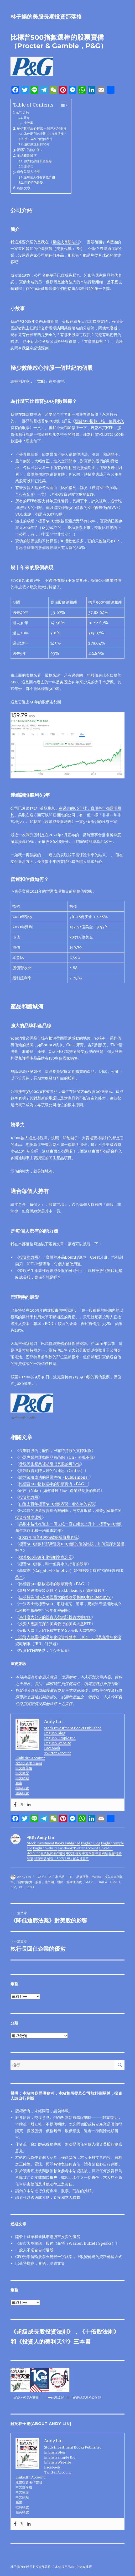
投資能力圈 (28, 1257)
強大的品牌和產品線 (38, 161)
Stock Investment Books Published (73, 1728)
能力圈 (49, 1882)
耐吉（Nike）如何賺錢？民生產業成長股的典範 (59, 1490)
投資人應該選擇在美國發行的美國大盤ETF (55, 1623)
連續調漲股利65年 (37, 144)
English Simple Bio (60, 1738)
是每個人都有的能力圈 (39, 177)
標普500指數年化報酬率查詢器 (45, 1557)
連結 (46, 2197)
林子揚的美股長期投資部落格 (46, 16)
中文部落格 (24, 1768)
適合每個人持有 (28, 172)
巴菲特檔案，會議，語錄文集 (40, 2263)
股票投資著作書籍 (29, 1763)
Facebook (52, 1748)
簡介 (26, 118)
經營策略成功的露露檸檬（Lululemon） (54, 1477)
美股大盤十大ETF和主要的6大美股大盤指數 (56, 1630)
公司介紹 (22, 112)
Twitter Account (57, 1753)
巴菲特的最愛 (33, 183)
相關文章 (23, 188)
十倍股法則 (99, 2331)
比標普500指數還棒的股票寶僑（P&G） (53, 1483)
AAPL (90, 1882)
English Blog (54, 1733)
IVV (13, 1887)
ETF (70, 1877)
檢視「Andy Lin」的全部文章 (68, 1858)
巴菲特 (96, 1877)
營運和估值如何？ (29, 150)
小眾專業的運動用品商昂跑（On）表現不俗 (56, 1457)
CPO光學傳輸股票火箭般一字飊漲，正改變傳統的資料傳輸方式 (68, 2256)
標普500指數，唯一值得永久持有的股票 (53, 1563)
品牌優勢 (82, 1877)
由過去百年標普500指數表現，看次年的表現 (57, 1503)
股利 (38, 1882)
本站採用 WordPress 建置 (73, 2567)
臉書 (19, 1783)
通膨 (60, 1882)
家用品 (59, 1877)
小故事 (28, 123)
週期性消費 (74, 1882)
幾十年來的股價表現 (38, 139)
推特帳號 (22, 1788)
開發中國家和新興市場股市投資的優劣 (47, 2236)
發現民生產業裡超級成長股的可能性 (49, 1270)
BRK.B (115, 1882)
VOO (30, 1887)
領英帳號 (22, 1793)
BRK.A (102, 1882)
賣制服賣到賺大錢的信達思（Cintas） (51, 1470)
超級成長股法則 (65, 242)
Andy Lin (24, 1877)
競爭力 (29, 166)
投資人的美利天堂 (45, 2341)
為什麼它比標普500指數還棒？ (45, 134)
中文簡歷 (22, 1773)
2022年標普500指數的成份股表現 (48, 1537)
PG (21, 1887)
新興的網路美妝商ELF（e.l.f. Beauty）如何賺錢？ (62, 1590)
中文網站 (22, 1778)
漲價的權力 (24, 1882)
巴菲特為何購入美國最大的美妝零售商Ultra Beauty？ (65, 1597)
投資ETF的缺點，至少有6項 (43, 1650)
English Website (57, 1743)
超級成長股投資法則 (42, 2331)
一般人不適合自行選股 (34, 2250)
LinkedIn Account (30, 1758)
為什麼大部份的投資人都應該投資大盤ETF (55, 1617)
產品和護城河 (27, 155)
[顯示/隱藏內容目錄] (61, 105)
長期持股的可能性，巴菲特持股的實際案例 (55, 1450)
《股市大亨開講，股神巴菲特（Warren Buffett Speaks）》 (67, 2243)
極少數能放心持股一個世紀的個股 (42, 128)
